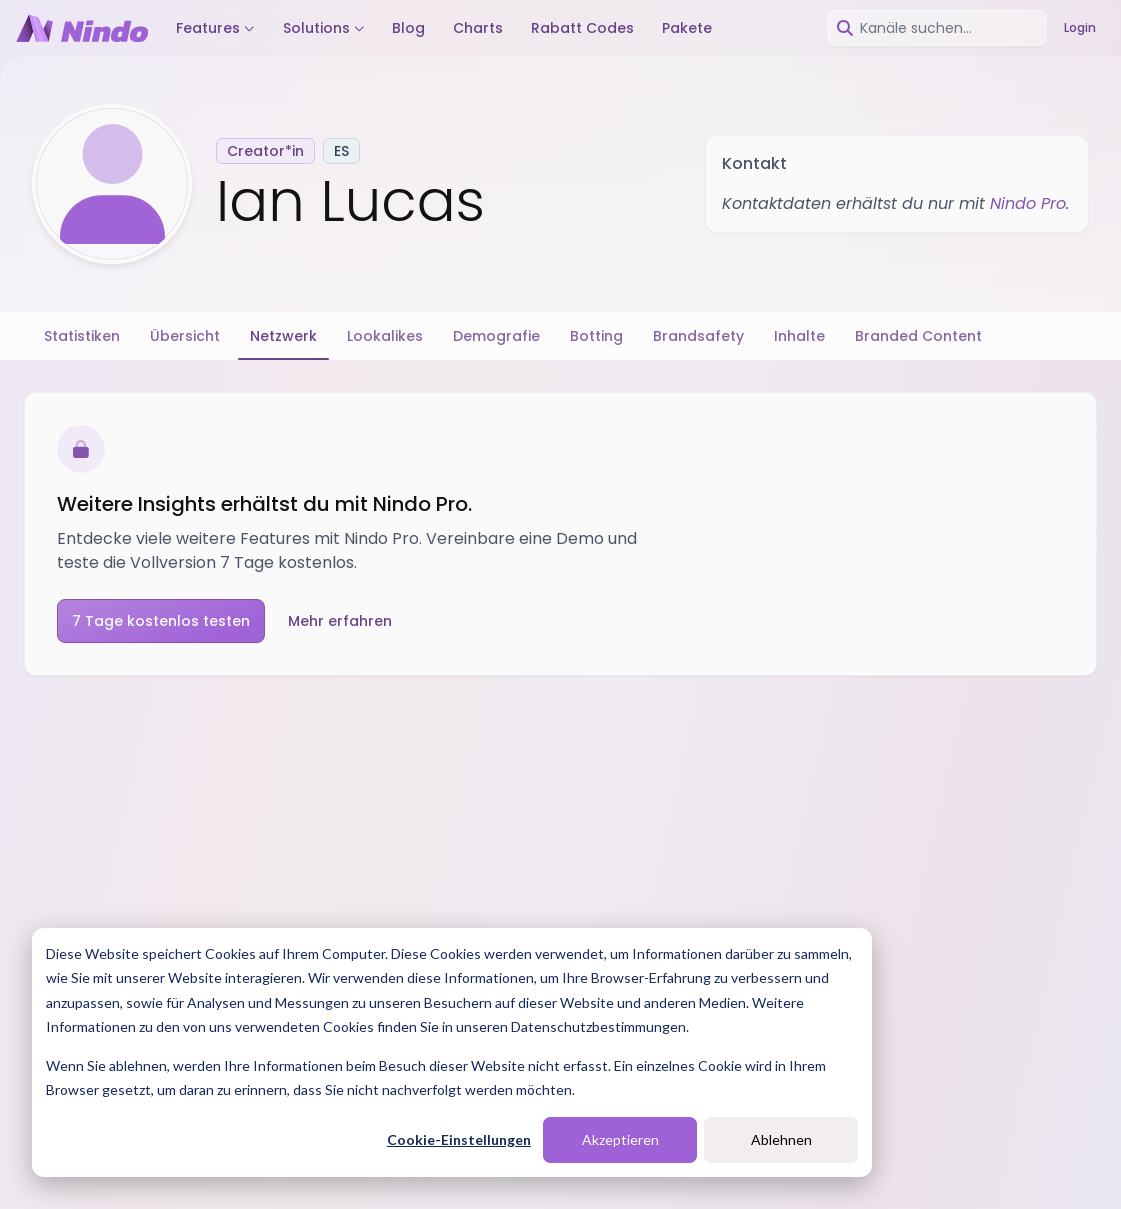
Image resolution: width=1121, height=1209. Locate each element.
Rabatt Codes (582, 28)
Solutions (324, 28)
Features (215, 28)
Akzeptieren (620, 1139)
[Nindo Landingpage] (82, 28)
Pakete (687, 28)
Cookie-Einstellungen (459, 1139)
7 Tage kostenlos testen (161, 621)
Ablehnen (781, 1139)
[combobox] (937, 28)
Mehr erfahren (340, 621)
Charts (478, 28)
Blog (408, 28)
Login (1080, 27)
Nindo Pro (1028, 203)
